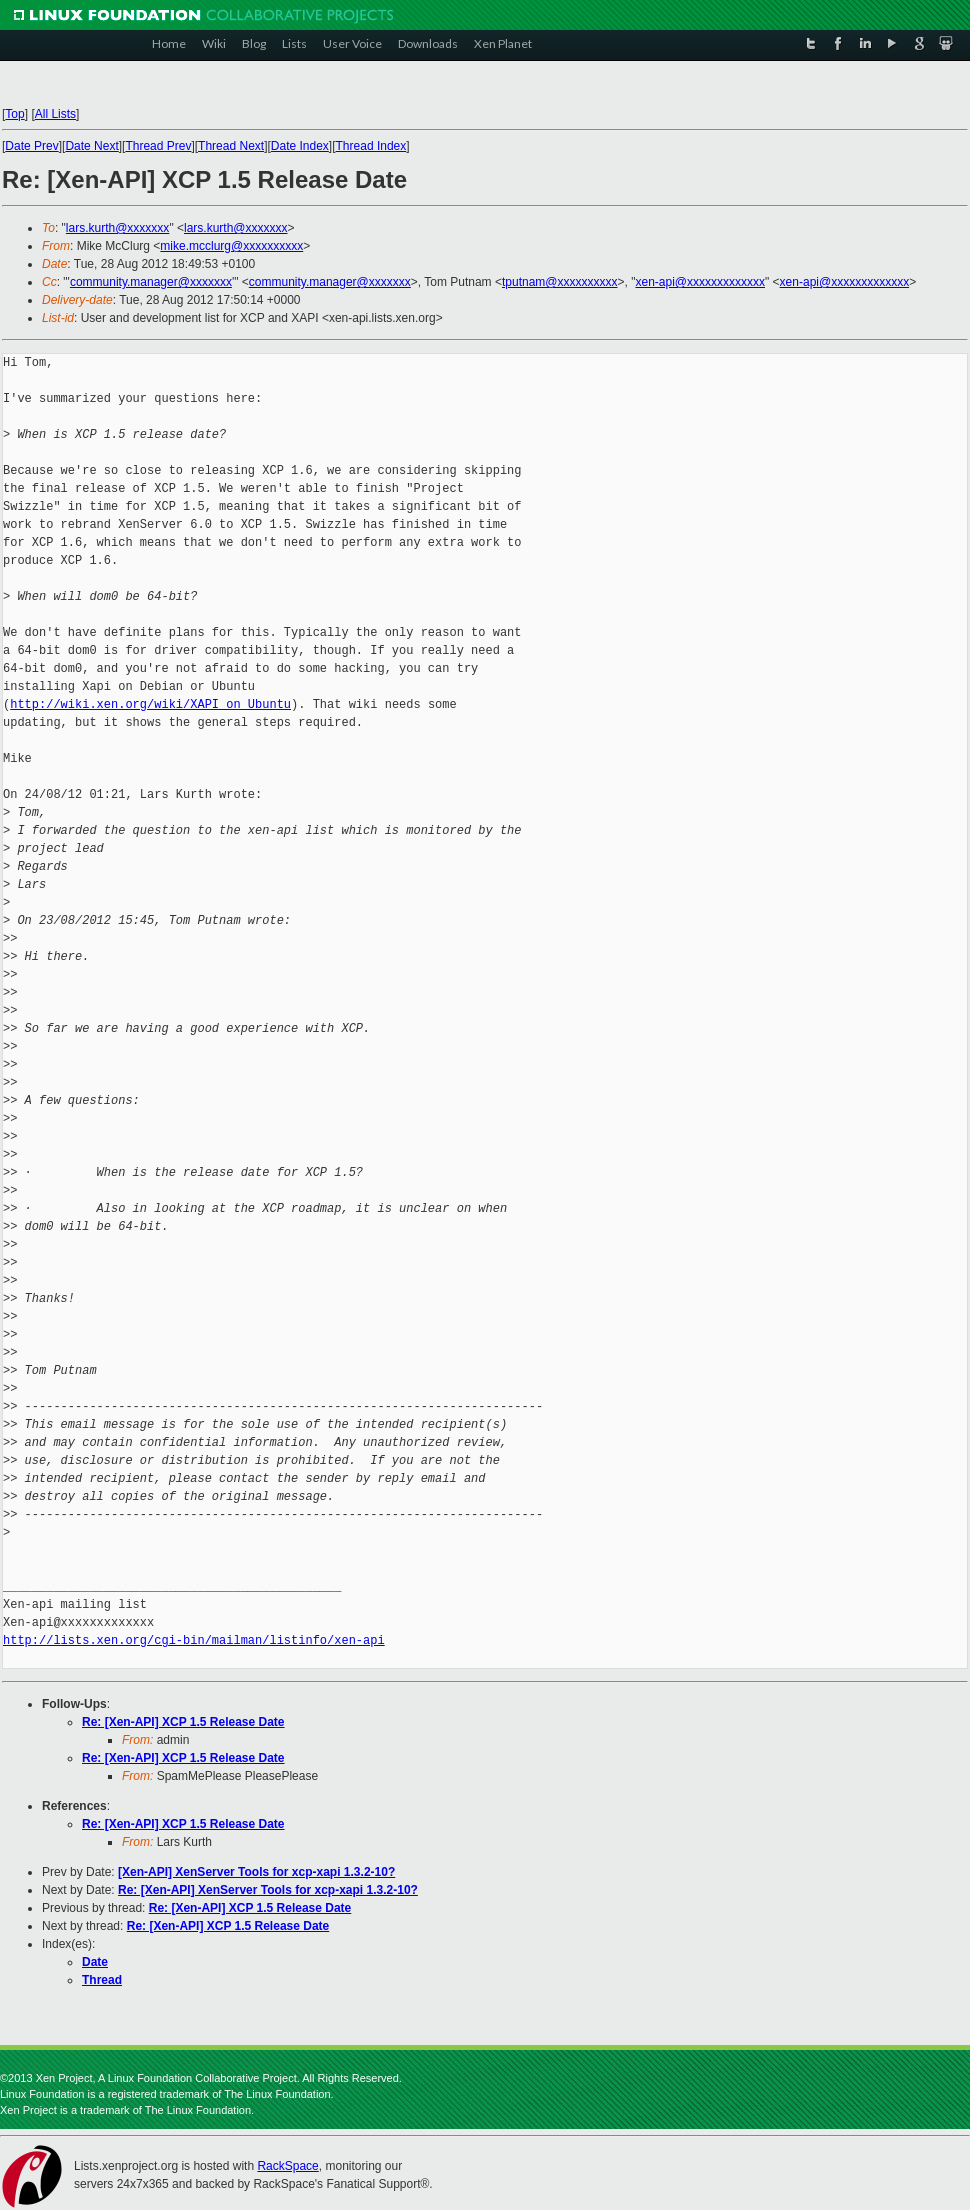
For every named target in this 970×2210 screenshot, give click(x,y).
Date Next (91, 146)
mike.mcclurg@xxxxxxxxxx (231, 246)
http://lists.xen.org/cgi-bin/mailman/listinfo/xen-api (194, 1640)
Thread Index (371, 146)
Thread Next (231, 146)
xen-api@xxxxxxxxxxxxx (700, 282)
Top (14, 114)
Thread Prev (158, 146)
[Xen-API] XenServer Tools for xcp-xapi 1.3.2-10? (256, 1872)
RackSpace (287, 2166)
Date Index (300, 146)
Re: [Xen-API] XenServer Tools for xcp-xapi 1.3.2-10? (268, 1890)
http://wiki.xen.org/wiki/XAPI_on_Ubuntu (150, 704)
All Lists (55, 114)
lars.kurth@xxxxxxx (118, 228)
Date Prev (31, 146)
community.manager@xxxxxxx (151, 282)
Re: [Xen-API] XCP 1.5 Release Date (183, 1722)
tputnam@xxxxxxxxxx (560, 282)
